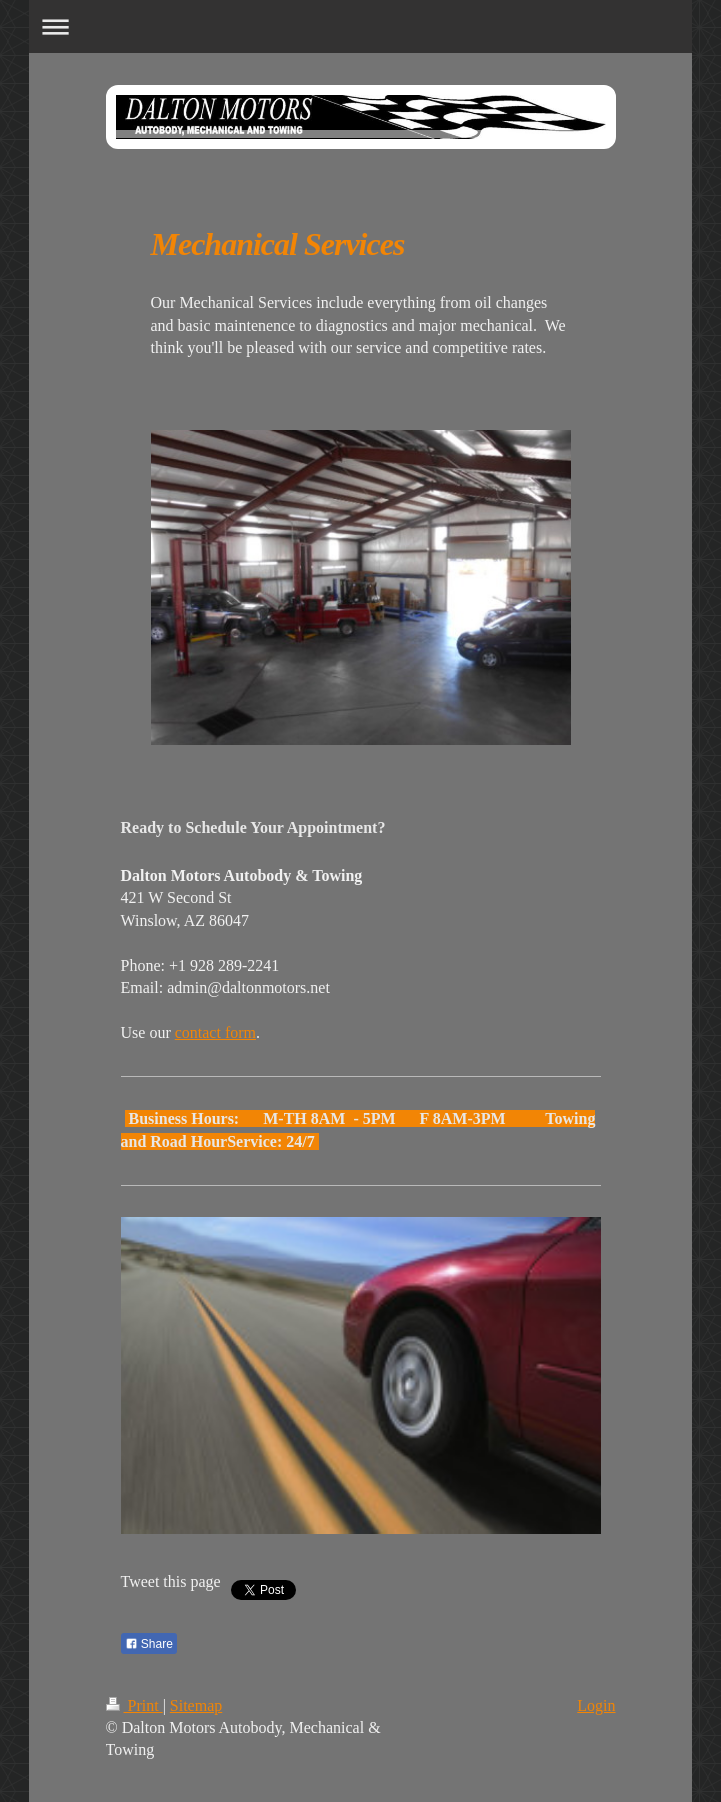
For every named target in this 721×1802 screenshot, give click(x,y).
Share (149, 1644)
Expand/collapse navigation (360, 26)
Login (596, 1705)
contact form (215, 1032)
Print (134, 1705)
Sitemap (196, 1705)
